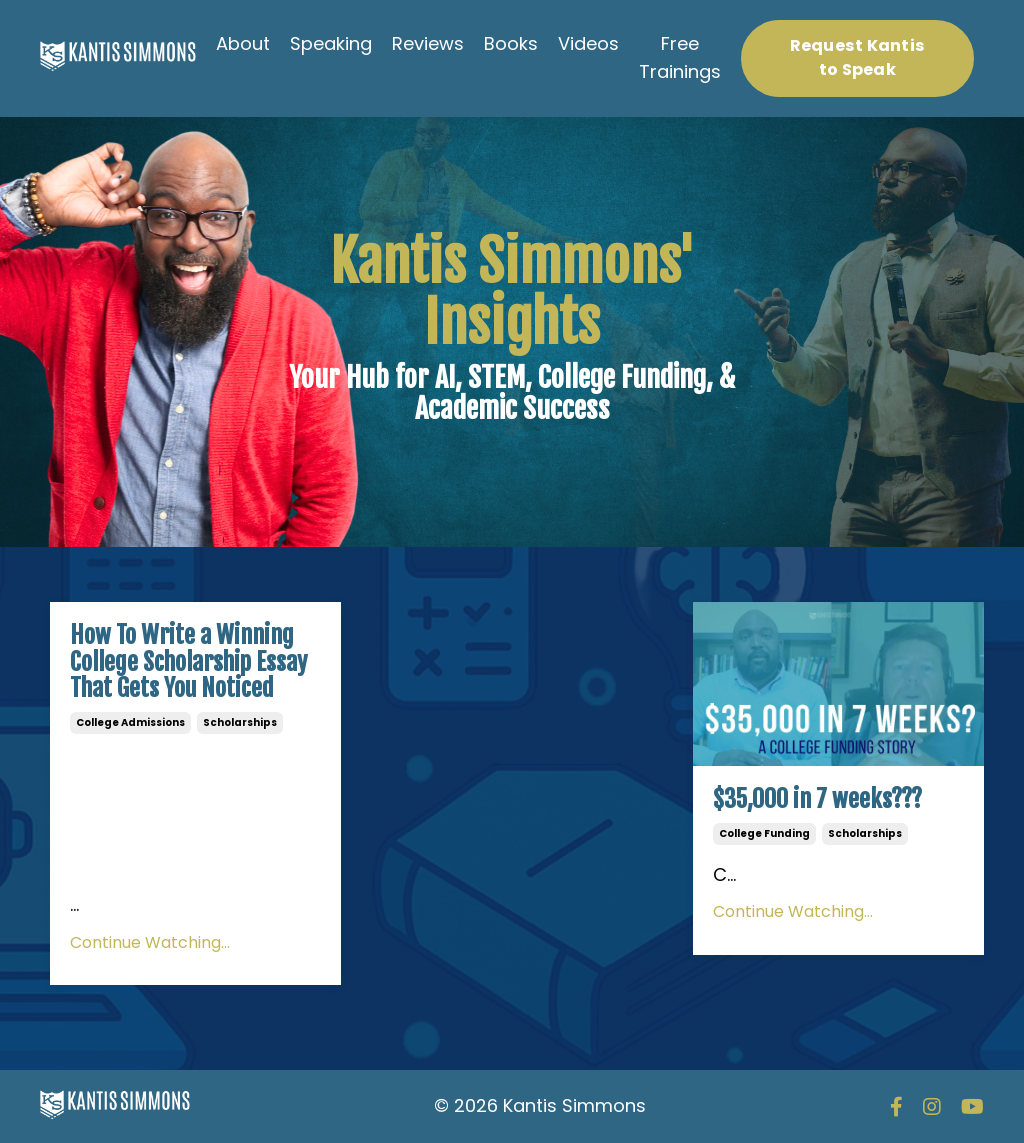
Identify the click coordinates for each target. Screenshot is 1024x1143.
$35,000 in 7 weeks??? (817, 799)
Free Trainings (680, 58)
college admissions (130, 722)
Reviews (428, 43)
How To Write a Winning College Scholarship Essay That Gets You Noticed (188, 661)
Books (511, 43)
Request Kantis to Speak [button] (858, 57)
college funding (764, 833)
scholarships (240, 722)
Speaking (331, 43)
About (243, 43)
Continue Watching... (150, 942)
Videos (588, 43)
